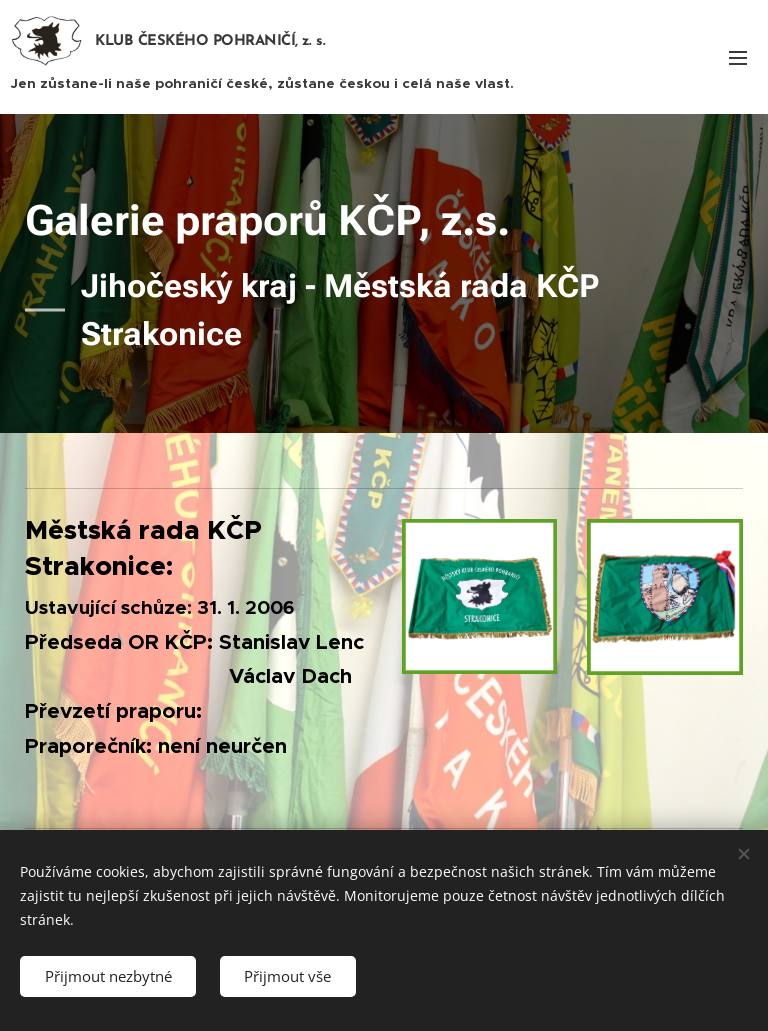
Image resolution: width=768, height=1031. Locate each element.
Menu (738, 58)
